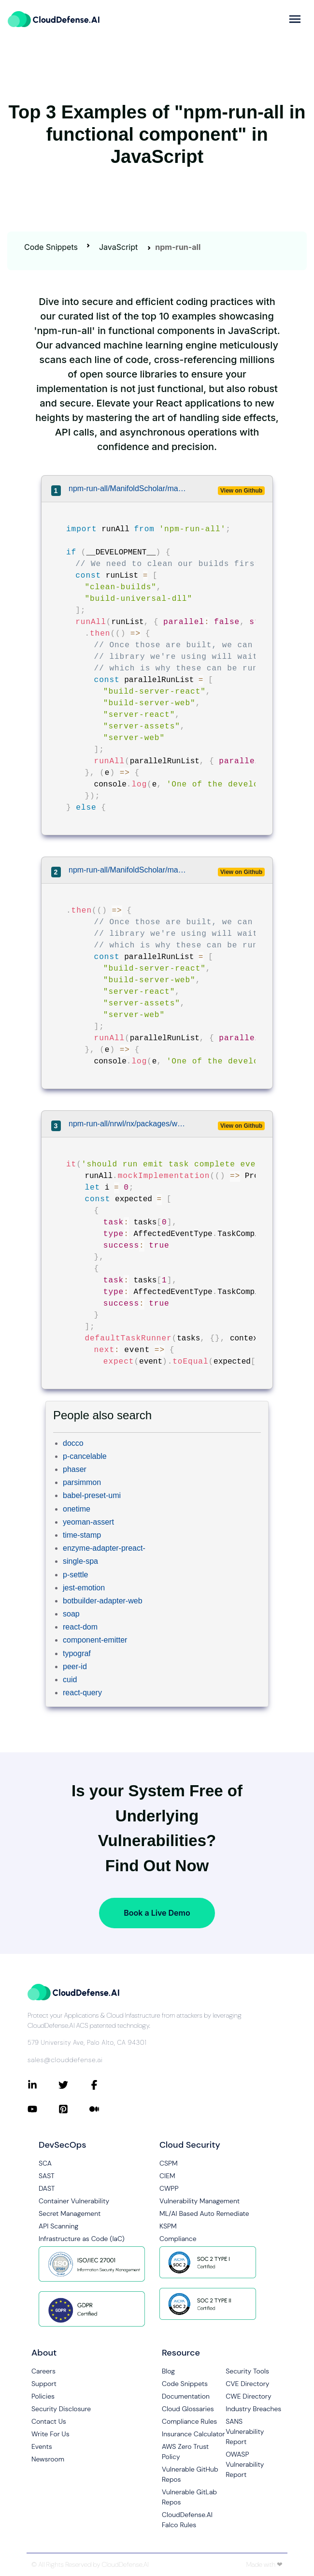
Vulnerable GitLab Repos (189, 2497)
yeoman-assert (88, 1522)
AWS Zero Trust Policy (185, 2451)
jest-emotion (84, 1588)
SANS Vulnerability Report (245, 2431)
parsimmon (82, 1482)
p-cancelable (85, 1456)
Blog (168, 2371)
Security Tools (247, 2371)
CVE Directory (247, 2383)
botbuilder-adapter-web (103, 1601)
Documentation (186, 2396)
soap (71, 1614)
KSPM (168, 2226)
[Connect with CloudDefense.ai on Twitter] (73, 2085)
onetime (76, 1509)
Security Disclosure (61, 2408)
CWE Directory (248, 2396)
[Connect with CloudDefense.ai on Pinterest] (73, 2109)
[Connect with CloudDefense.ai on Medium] (104, 2109)
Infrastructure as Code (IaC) (82, 2238)
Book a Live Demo (157, 1913)
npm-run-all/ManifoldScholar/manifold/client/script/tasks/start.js (127, 488)
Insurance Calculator (193, 2434)
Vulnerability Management (199, 2201)
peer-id (75, 1666)
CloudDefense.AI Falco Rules (187, 2519)
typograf (77, 1653)
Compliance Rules (189, 2421)
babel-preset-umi (92, 1495)
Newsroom (47, 2459)
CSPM (168, 2163)
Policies (43, 2396)
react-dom (80, 1627)
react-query (82, 1692)
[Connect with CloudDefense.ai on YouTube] (43, 2109)
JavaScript (118, 247)
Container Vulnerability (74, 2201)
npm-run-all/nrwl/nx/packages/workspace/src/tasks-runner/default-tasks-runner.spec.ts (127, 1124)
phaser (74, 1469)
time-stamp (82, 1535)
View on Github (241, 490)
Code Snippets (51, 247)
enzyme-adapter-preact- (104, 1548)
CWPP (168, 2188)
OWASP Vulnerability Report (245, 2464)
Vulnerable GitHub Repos (190, 2474)
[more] (295, 19)
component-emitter (95, 1640)
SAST (47, 2175)
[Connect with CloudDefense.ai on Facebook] (104, 2085)
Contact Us (48, 2421)
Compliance (177, 2238)
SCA (45, 2163)
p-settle (75, 1575)
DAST (47, 2188)
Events (41, 2446)
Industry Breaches (253, 2408)
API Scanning (58, 2226)
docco (73, 1443)
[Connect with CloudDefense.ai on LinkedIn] (43, 2085)
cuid (70, 1679)
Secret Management (69, 2213)
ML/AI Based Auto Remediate (204, 2213)
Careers (43, 2371)
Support (44, 2383)
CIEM (167, 2175)
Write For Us (50, 2434)
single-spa (80, 1561)
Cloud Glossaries (188, 2408)
